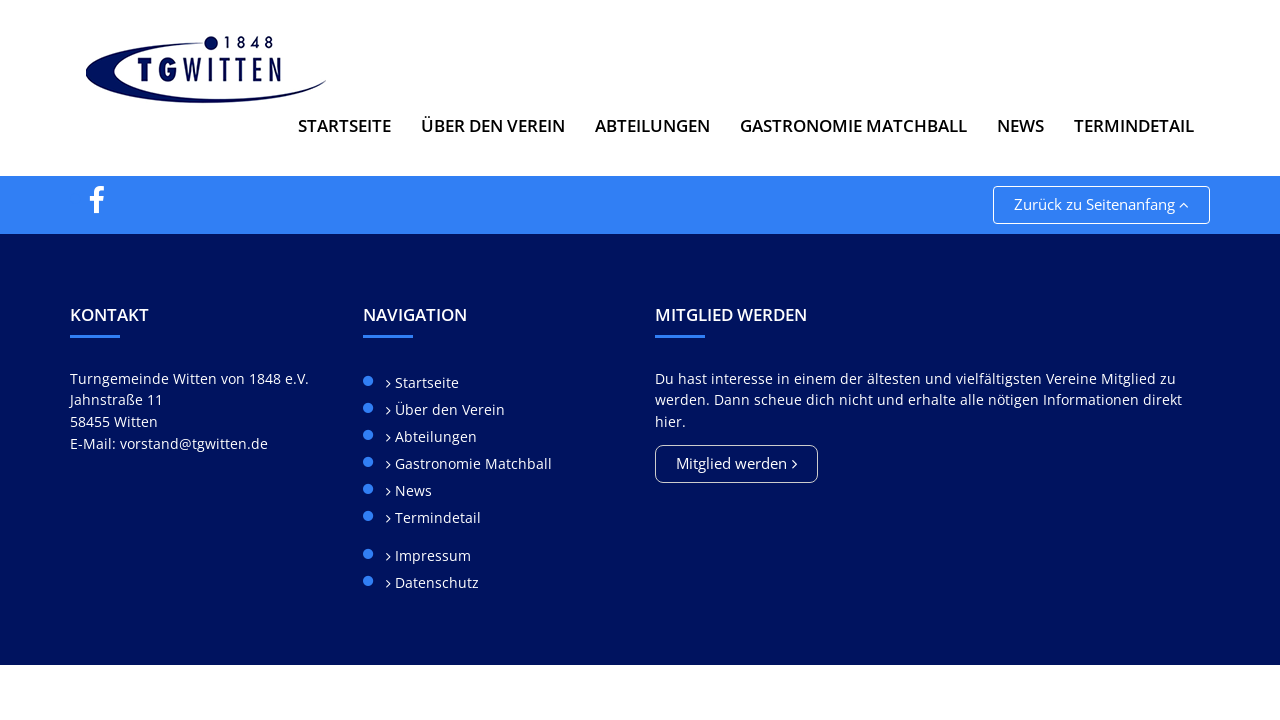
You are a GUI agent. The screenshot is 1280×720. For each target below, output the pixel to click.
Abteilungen (434, 436)
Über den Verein (448, 409)
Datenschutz (435, 582)
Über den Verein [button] (493, 125)
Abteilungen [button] (652, 125)
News (1020, 125)
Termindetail (1134, 125)
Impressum (431, 555)
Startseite (344, 125)
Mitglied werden (731, 463)
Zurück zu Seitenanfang (1101, 204)
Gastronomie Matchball (853, 125)
